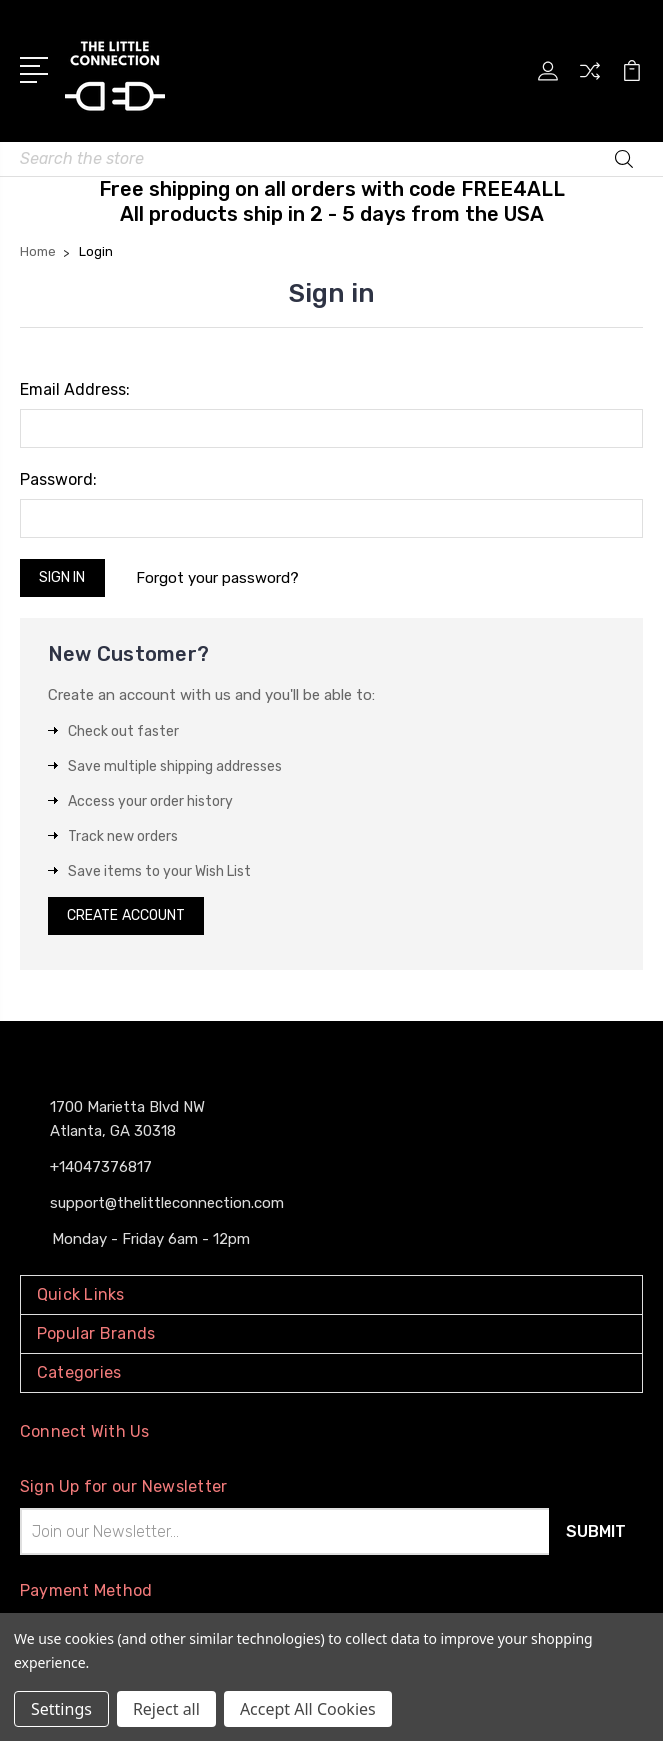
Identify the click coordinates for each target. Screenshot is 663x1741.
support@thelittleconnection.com (167, 1203)
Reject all (166, 1709)
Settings (61, 1709)
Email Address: (75, 389)
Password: (58, 479)
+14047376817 (101, 1167)
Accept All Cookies (308, 1709)
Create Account (126, 915)
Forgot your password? (217, 578)
